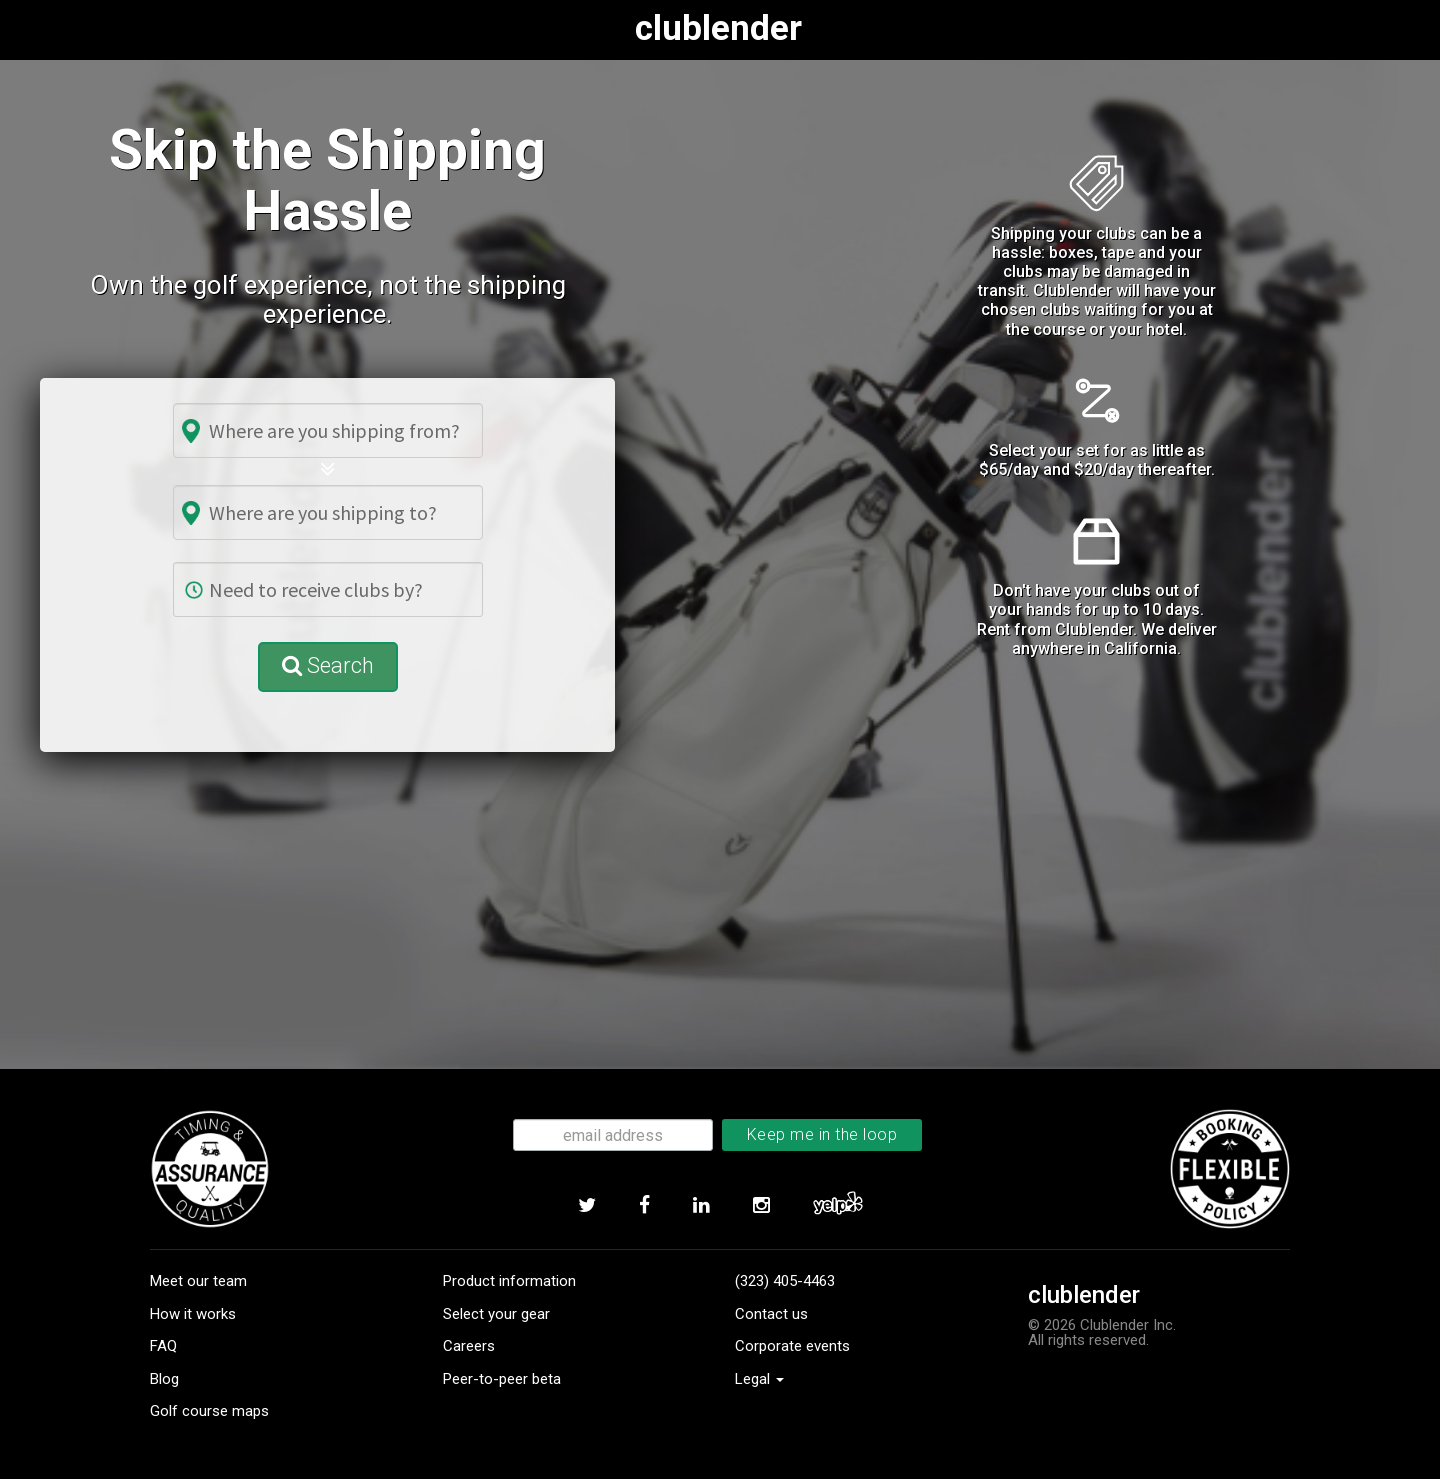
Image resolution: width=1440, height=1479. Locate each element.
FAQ (163, 1346)
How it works (193, 1314)
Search (328, 665)
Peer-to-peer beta (502, 1379)
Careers (469, 1346)
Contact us (771, 1314)
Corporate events (792, 1346)
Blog (164, 1379)
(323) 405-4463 (785, 1281)
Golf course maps (209, 1411)
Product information (509, 1281)
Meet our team (198, 1281)
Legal (759, 1379)
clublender (724, 28)
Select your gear (496, 1314)
